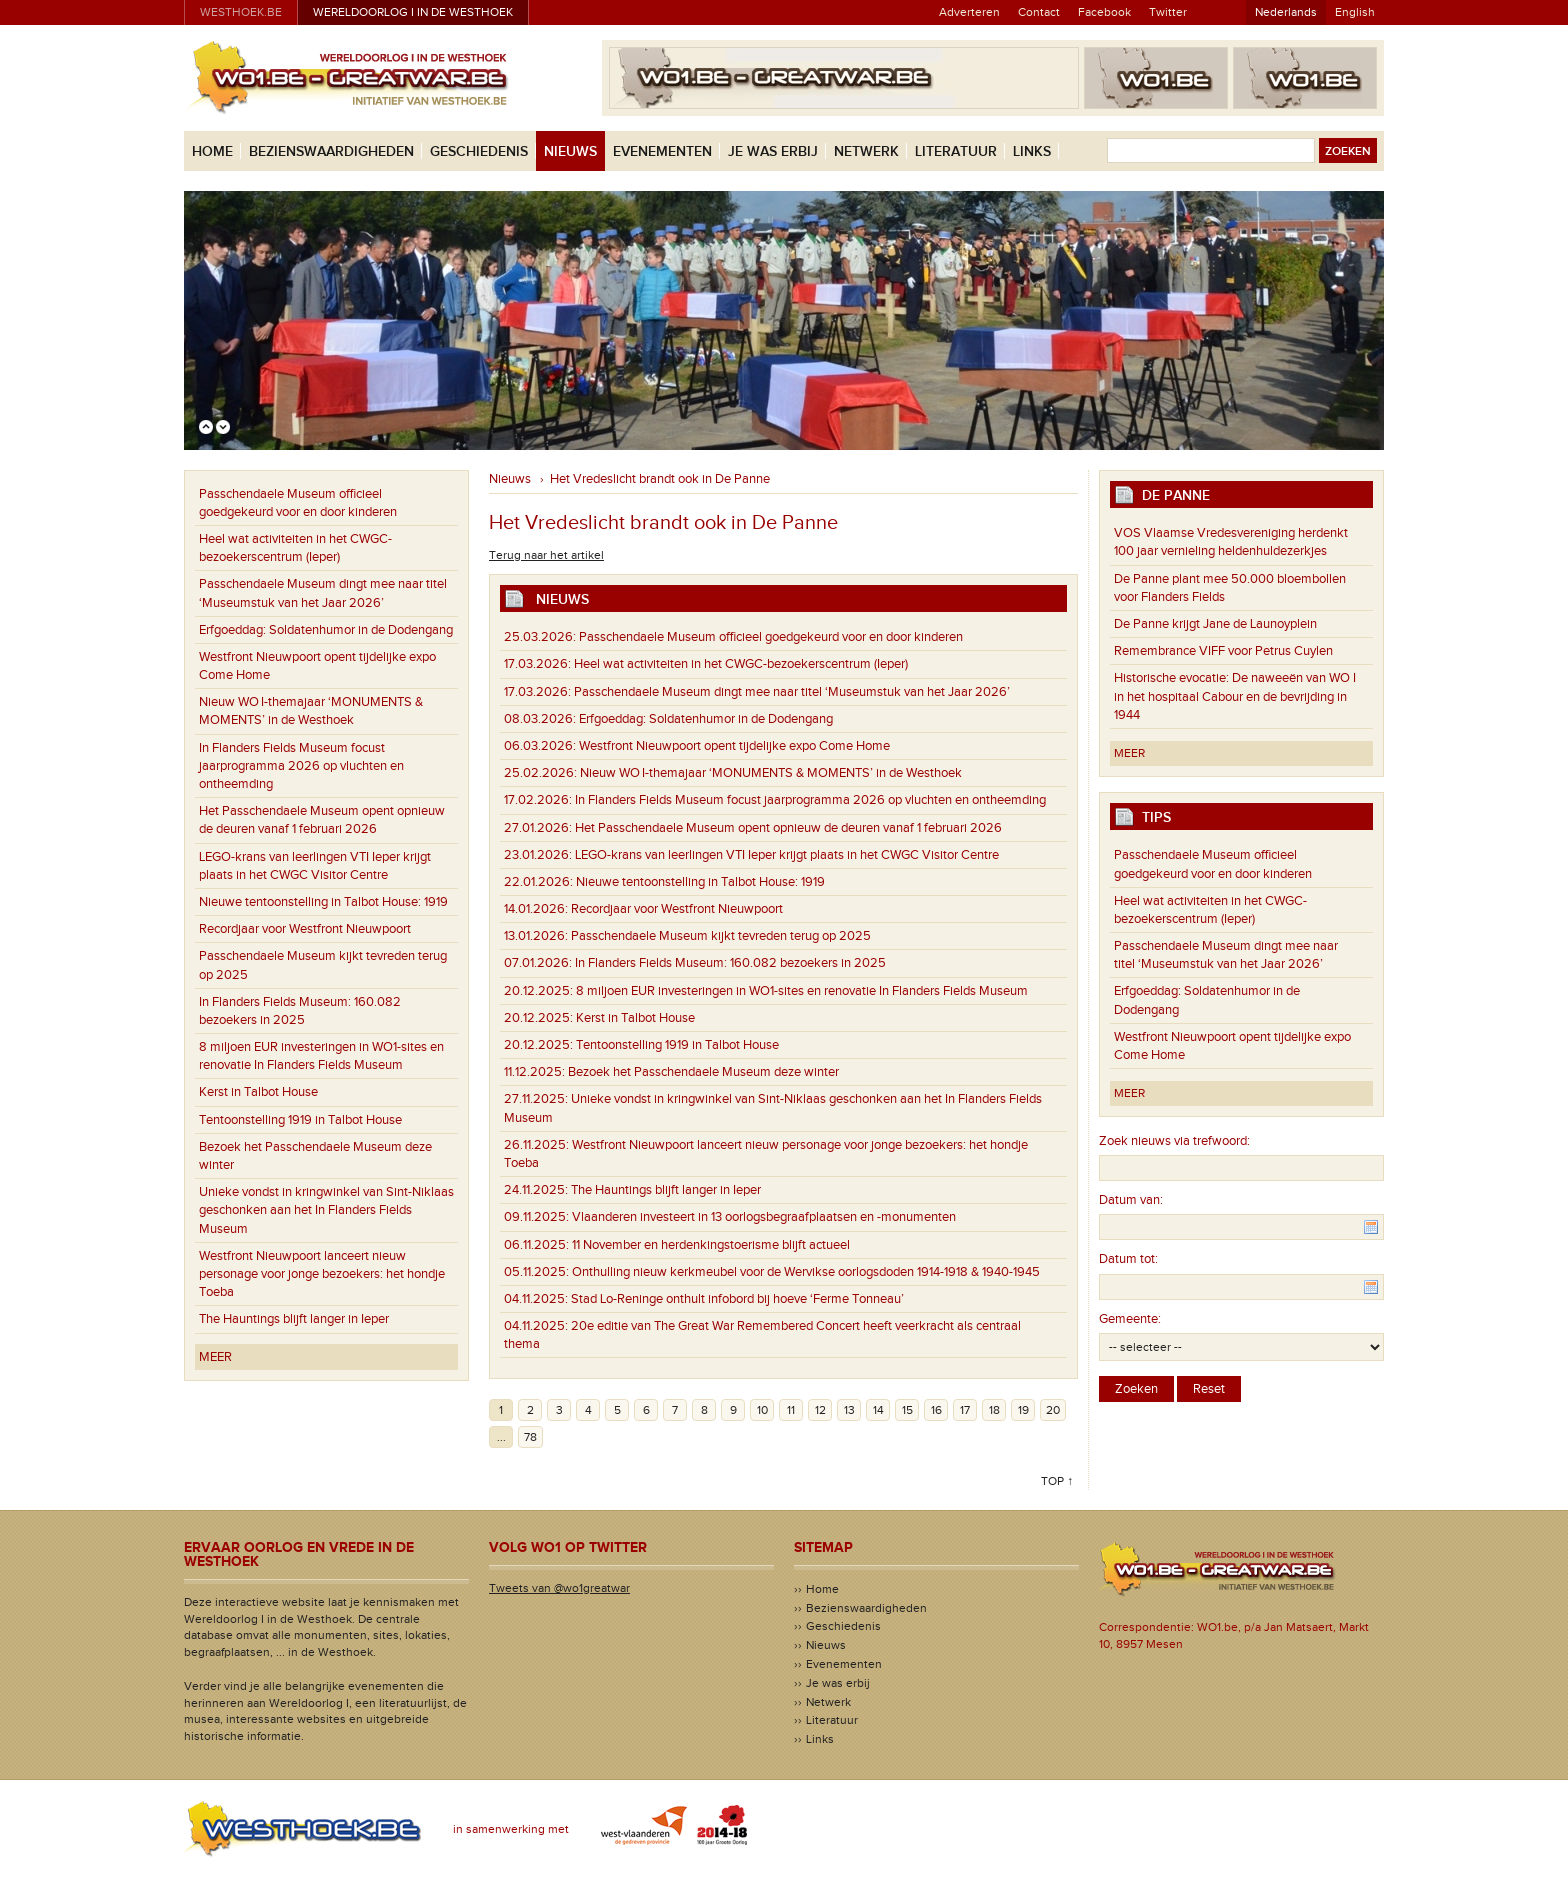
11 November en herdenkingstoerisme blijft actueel (677, 1245)
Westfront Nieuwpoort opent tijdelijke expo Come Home (317, 666)
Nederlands (1286, 12)
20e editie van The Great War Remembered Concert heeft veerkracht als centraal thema (762, 1335)
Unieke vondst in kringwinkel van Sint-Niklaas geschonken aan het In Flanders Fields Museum (326, 1210)
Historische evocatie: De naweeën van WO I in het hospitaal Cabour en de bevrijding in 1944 (1235, 696)
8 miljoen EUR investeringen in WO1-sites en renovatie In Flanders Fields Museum (321, 1056)
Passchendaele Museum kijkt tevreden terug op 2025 (323, 965)
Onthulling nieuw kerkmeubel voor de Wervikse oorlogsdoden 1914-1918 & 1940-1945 (772, 1272)
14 (878, 1410)
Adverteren (969, 12)
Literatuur (956, 151)
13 (849, 1410)
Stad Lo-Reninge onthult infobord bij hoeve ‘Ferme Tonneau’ (704, 1299)
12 (820, 1410)
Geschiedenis (479, 151)
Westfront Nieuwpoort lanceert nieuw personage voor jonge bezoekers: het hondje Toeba (322, 1274)
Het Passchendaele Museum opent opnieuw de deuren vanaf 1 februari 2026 (322, 820)
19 (1023, 1410)
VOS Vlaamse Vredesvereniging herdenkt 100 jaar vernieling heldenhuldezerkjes (1231, 542)
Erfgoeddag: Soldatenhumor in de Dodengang (326, 630)
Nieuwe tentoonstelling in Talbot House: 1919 (323, 902)
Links (1032, 151)
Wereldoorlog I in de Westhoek (413, 12)
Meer (215, 1357)
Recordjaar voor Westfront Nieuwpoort (305, 929)
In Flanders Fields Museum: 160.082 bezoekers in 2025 (300, 1011)
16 (936, 1410)
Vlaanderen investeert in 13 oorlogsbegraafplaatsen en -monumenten (730, 1217)
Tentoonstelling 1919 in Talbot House (300, 1120)
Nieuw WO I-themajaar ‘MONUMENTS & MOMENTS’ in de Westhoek (311, 711)
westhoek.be (241, 12)
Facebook (1104, 12)
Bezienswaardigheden (331, 151)
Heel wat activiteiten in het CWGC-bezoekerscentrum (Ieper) (295, 548)
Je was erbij (773, 151)
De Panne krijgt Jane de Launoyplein (1215, 624)
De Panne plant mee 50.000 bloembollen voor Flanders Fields (1230, 588)
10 (762, 1410)
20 (1053, 1410)
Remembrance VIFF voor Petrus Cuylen (1223, 651)
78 (530, 1437)
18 (994, 1410)
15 (907, 1410)
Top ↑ (1057, 1481)
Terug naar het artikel (546, 555)
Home (212, 151)
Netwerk (866, 151)
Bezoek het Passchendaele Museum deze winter (315, 1156)
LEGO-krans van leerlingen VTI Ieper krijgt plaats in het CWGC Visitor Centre (315, 866)
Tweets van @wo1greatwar (559, 1588)
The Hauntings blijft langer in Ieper (294, 1319)
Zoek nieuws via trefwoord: (1174, 1141)
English (1355, 12)
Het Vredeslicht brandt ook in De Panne (660, 479)
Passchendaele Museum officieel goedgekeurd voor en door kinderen (298, 503)
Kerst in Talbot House (258, 1092)
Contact (1039, 12)
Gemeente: (1130, 1319)
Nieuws (570, 151)
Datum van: (1131, 1200)
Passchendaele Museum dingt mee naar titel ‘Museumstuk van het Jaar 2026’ (323, 593)
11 (791, 1410)
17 (965, 1410)
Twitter (1168, 12)
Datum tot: (1128, 1259)
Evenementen (662, 151)
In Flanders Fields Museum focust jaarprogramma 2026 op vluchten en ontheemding (301, 766)
